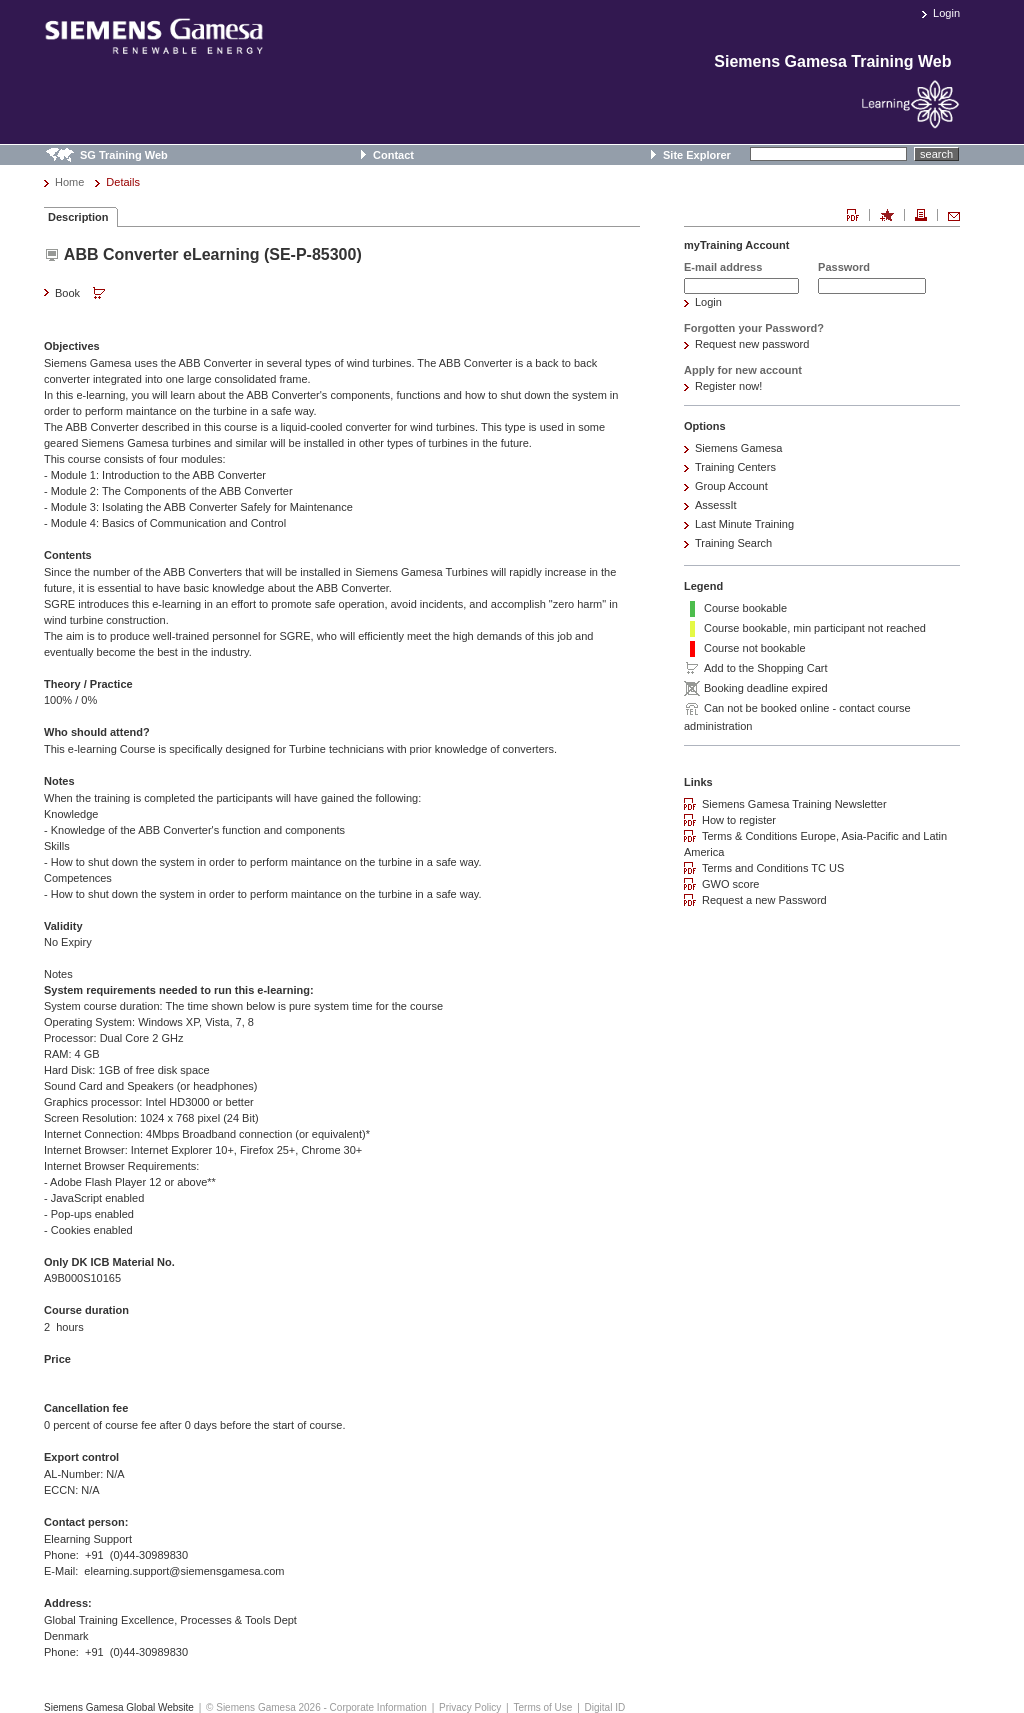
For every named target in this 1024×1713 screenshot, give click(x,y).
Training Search (733, 543)
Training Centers (735, 467)
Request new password (752, 344)
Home (69, 182)
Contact (393, 155)
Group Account (731, 486)
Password (844, 267)
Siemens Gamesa (738, 448)
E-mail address (723, 267)
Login (946, 13)
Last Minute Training (744, 524)
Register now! (728, 386)
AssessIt (716, 505)
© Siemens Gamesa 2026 (263, 1707)
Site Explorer (697, 155)
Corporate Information (378, 1707)
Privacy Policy (470, 1707)
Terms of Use (542, 1707)
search (936, 154)
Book (82, 294)
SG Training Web (124, 155)
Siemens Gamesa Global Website (119, 1707)
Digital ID (605, 1707)
